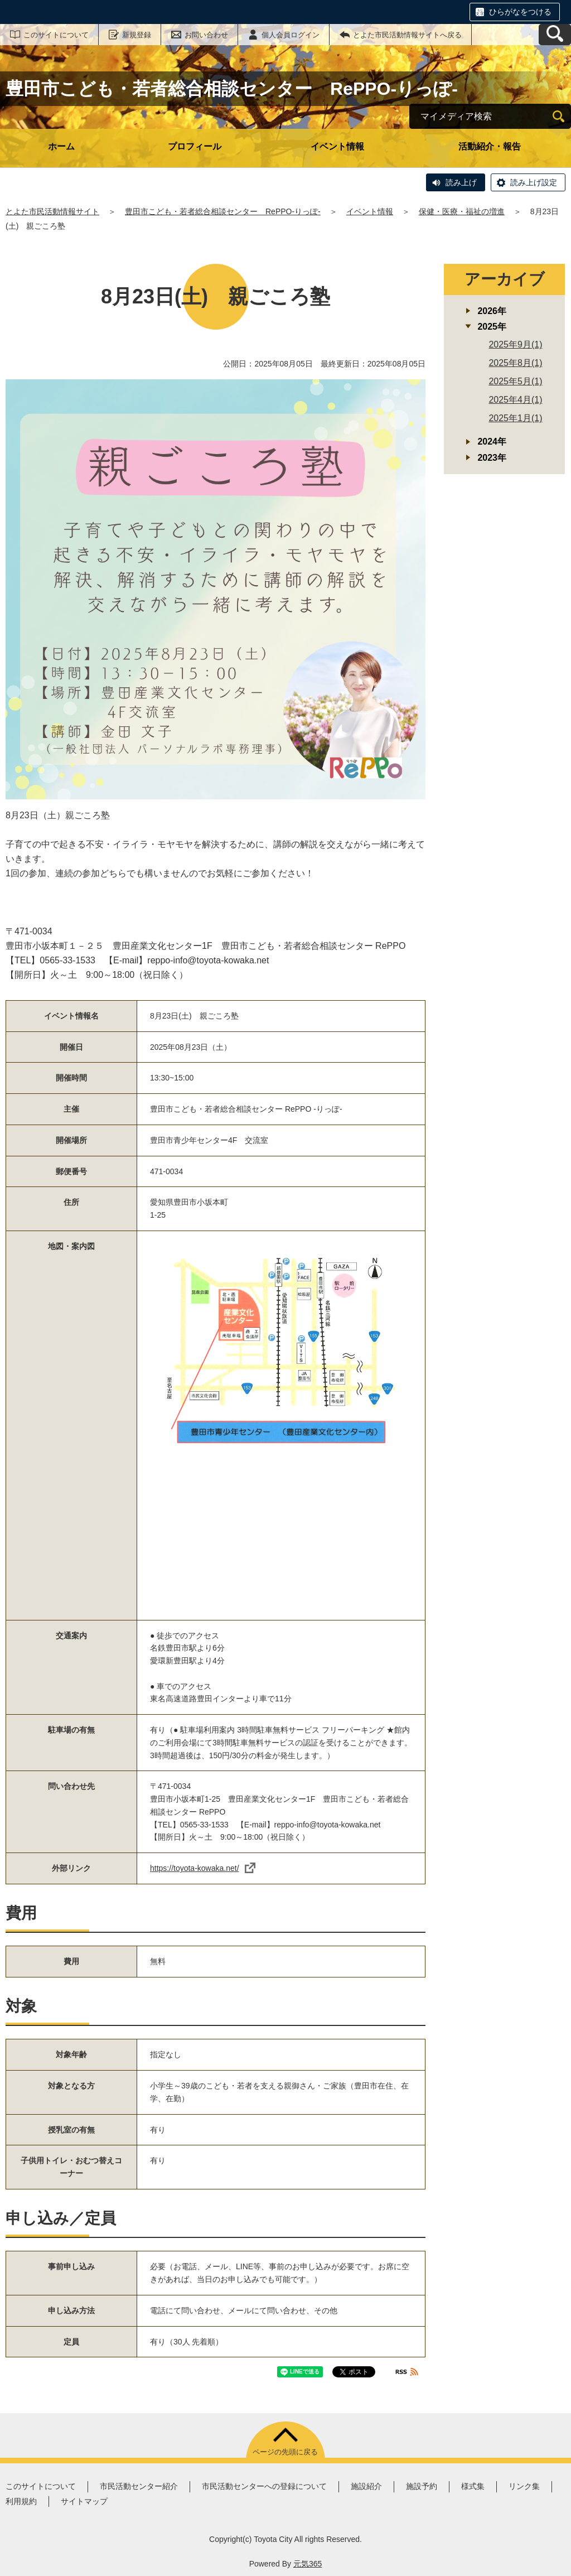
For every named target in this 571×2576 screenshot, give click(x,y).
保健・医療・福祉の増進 (462, 211)
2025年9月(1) (515, 344)
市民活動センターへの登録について (264, 2486)
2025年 (491, 326)
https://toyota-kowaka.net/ (202, 1868)
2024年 (491, 441)
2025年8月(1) (515, 363)
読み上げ (461, 182)
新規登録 (136, 35)
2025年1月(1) (515, 418)
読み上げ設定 (533, 182)
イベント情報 (337, 146)
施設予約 (421, 2486)
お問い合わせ (206, 35)
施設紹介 (366, 2486)
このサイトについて (56, 35)
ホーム (61, 146)
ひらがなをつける (520, 11)
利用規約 (21, 2501)
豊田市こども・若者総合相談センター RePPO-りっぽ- (223, 211)
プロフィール (194, 146)
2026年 (491, 311)
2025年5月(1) (515, 381)
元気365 (307, 2563)
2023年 (491, 457)
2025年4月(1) (515, 399)
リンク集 (524, 2486)
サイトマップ (84, 2501)
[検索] (558, 116)
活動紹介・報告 (489, 146)
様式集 (473, 2486)
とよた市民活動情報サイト (52, 211)
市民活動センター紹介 (139, 2486)
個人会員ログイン (291, 35)
